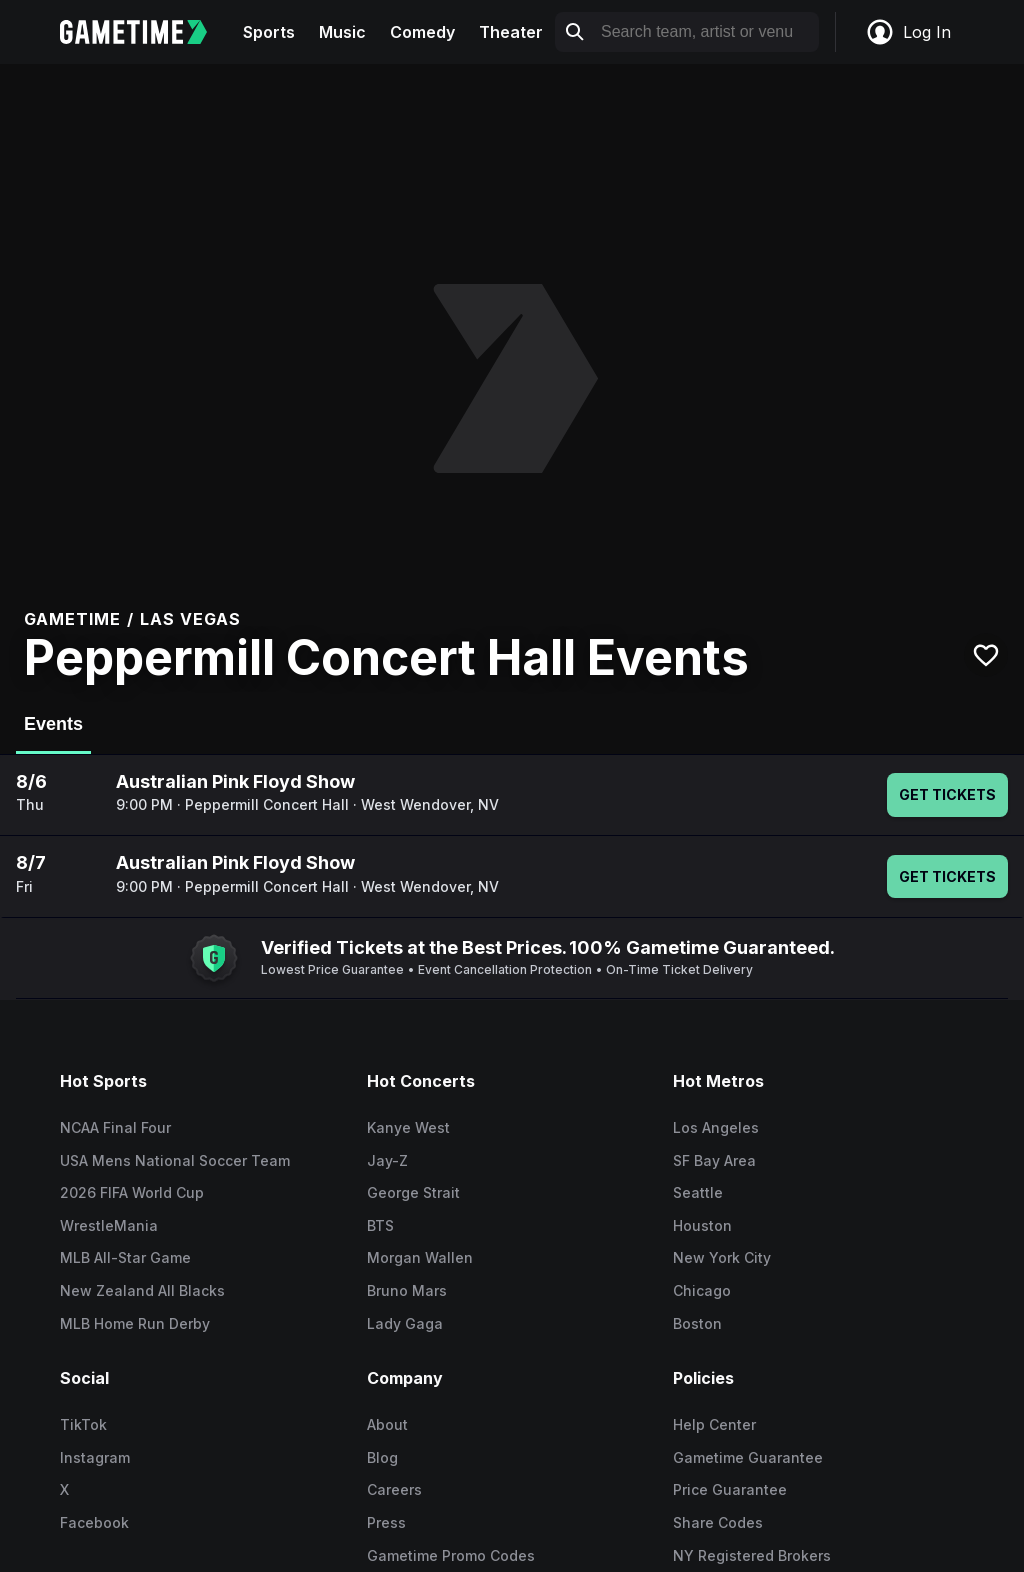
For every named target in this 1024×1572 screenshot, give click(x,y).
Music (342, 32)
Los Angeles (716, 1127)
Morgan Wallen (420, 1257)
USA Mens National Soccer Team (175, 1160)
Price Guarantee (730, 1489)
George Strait (413, 1192)
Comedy (422, 32)
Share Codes (718, 1522)
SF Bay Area (714, 1160)
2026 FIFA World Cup (132, 1192)
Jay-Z (387, 1160)
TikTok (83, 1424)
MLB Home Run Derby (135, 1323)
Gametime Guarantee (748, 1457)
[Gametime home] (145, 32)
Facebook (94, 1522)
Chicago (702, 1290)
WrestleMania (109, 1225)
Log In (908, 32)
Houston (702, 1225)
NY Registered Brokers (752, 1555)
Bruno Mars (407, 1290)
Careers (394, 1489)
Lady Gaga (405, 1323)
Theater (511, 32)
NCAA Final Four (115, 1127)
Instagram (95, 1457)
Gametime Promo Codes (451, 1555)
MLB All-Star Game (125, 1257)
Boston (697, 1323)
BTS (380, 1225)
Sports (269, 32)
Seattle (698, 1192)
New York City (722, 1257)
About (387, 1424)
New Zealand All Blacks (142, 1290)
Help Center (714, 1424)
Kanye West (408, 1127)
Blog (382, 1457)
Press (386, 1522)
